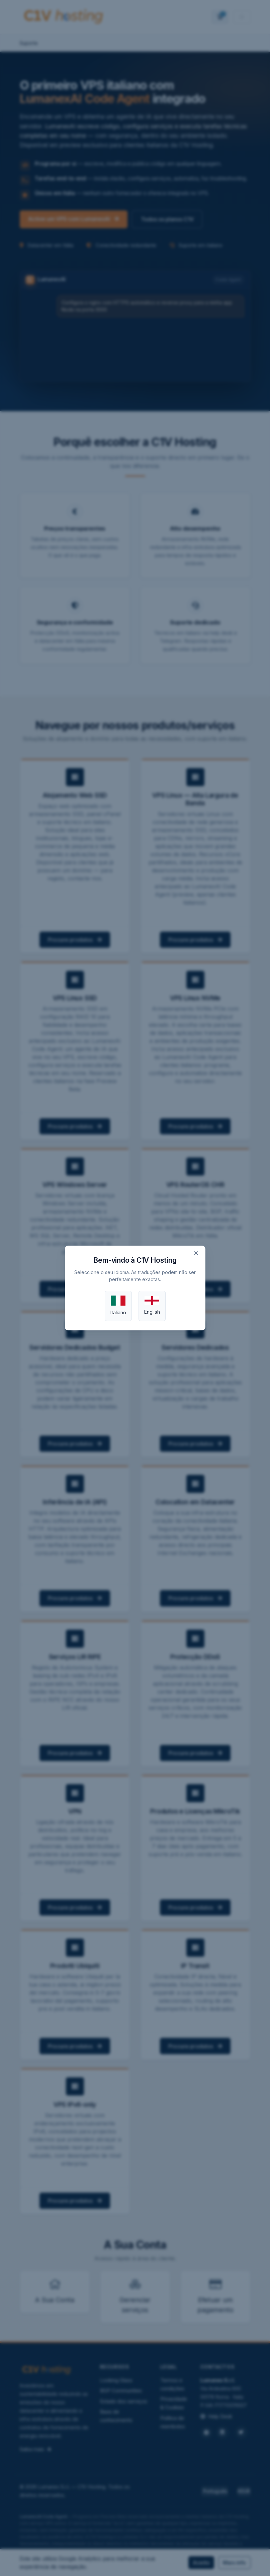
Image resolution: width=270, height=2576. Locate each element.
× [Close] (196, 1252)
